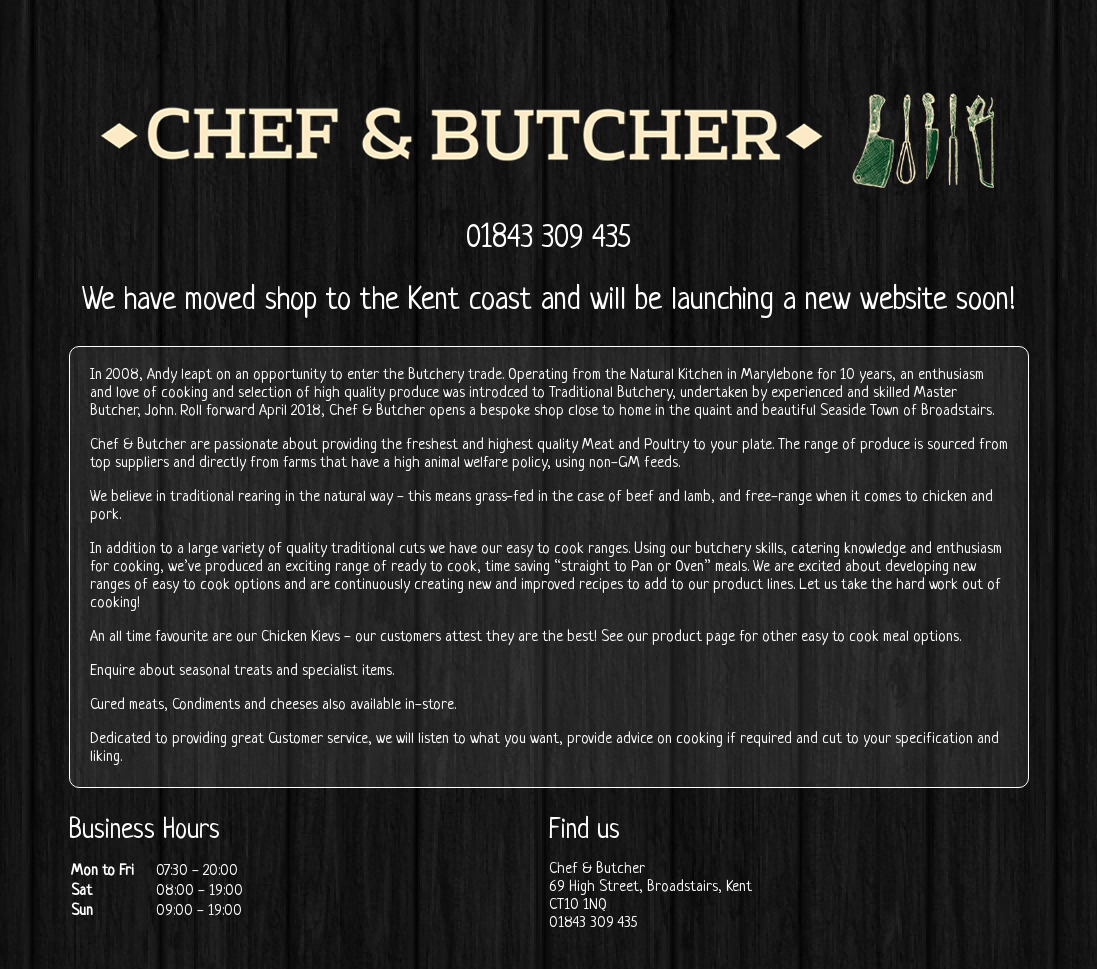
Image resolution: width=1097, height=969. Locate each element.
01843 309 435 (548, 239)
